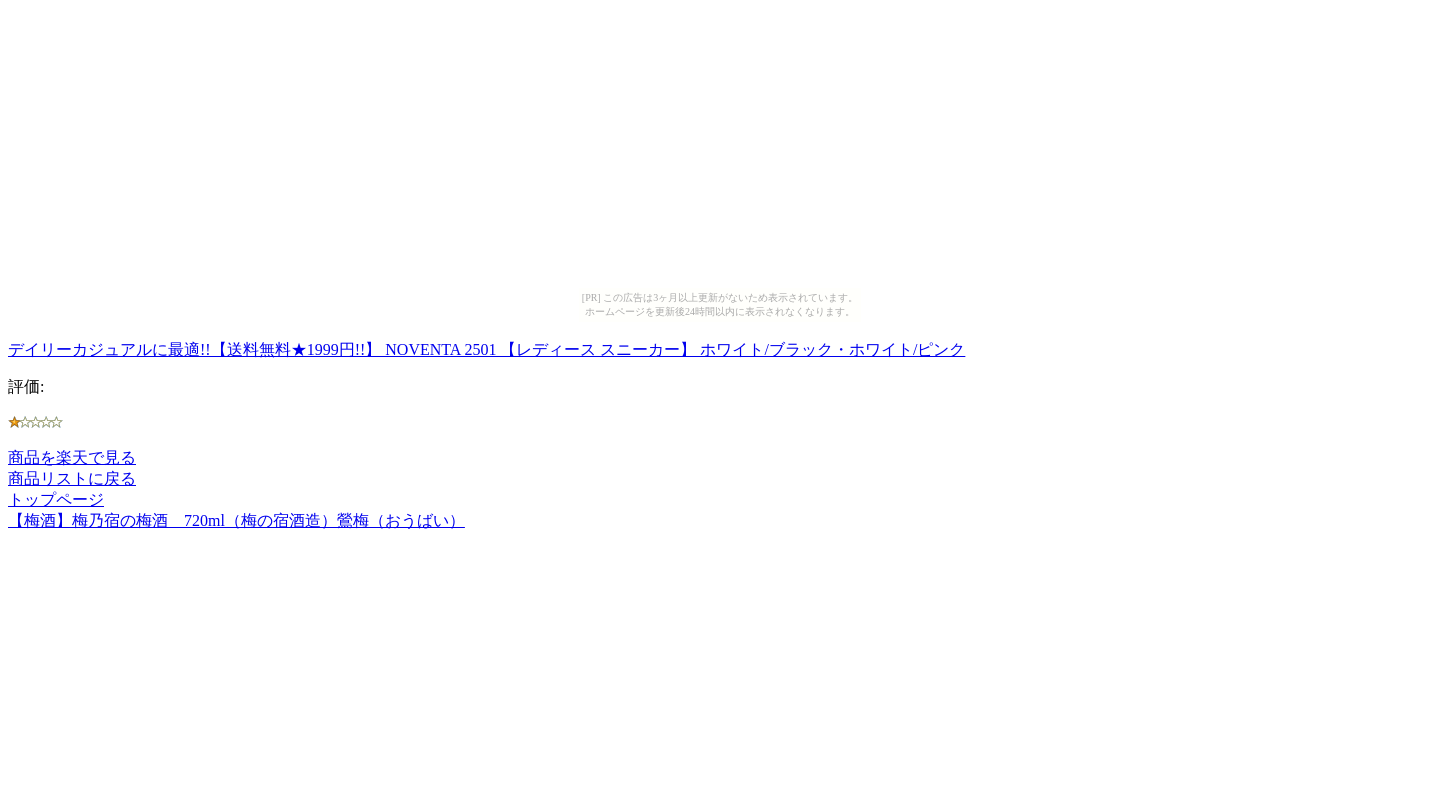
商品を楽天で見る (72, 457)
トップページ (56, 499)
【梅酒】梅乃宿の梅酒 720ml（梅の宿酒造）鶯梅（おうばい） (236, 520)
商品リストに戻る (72, 478)
